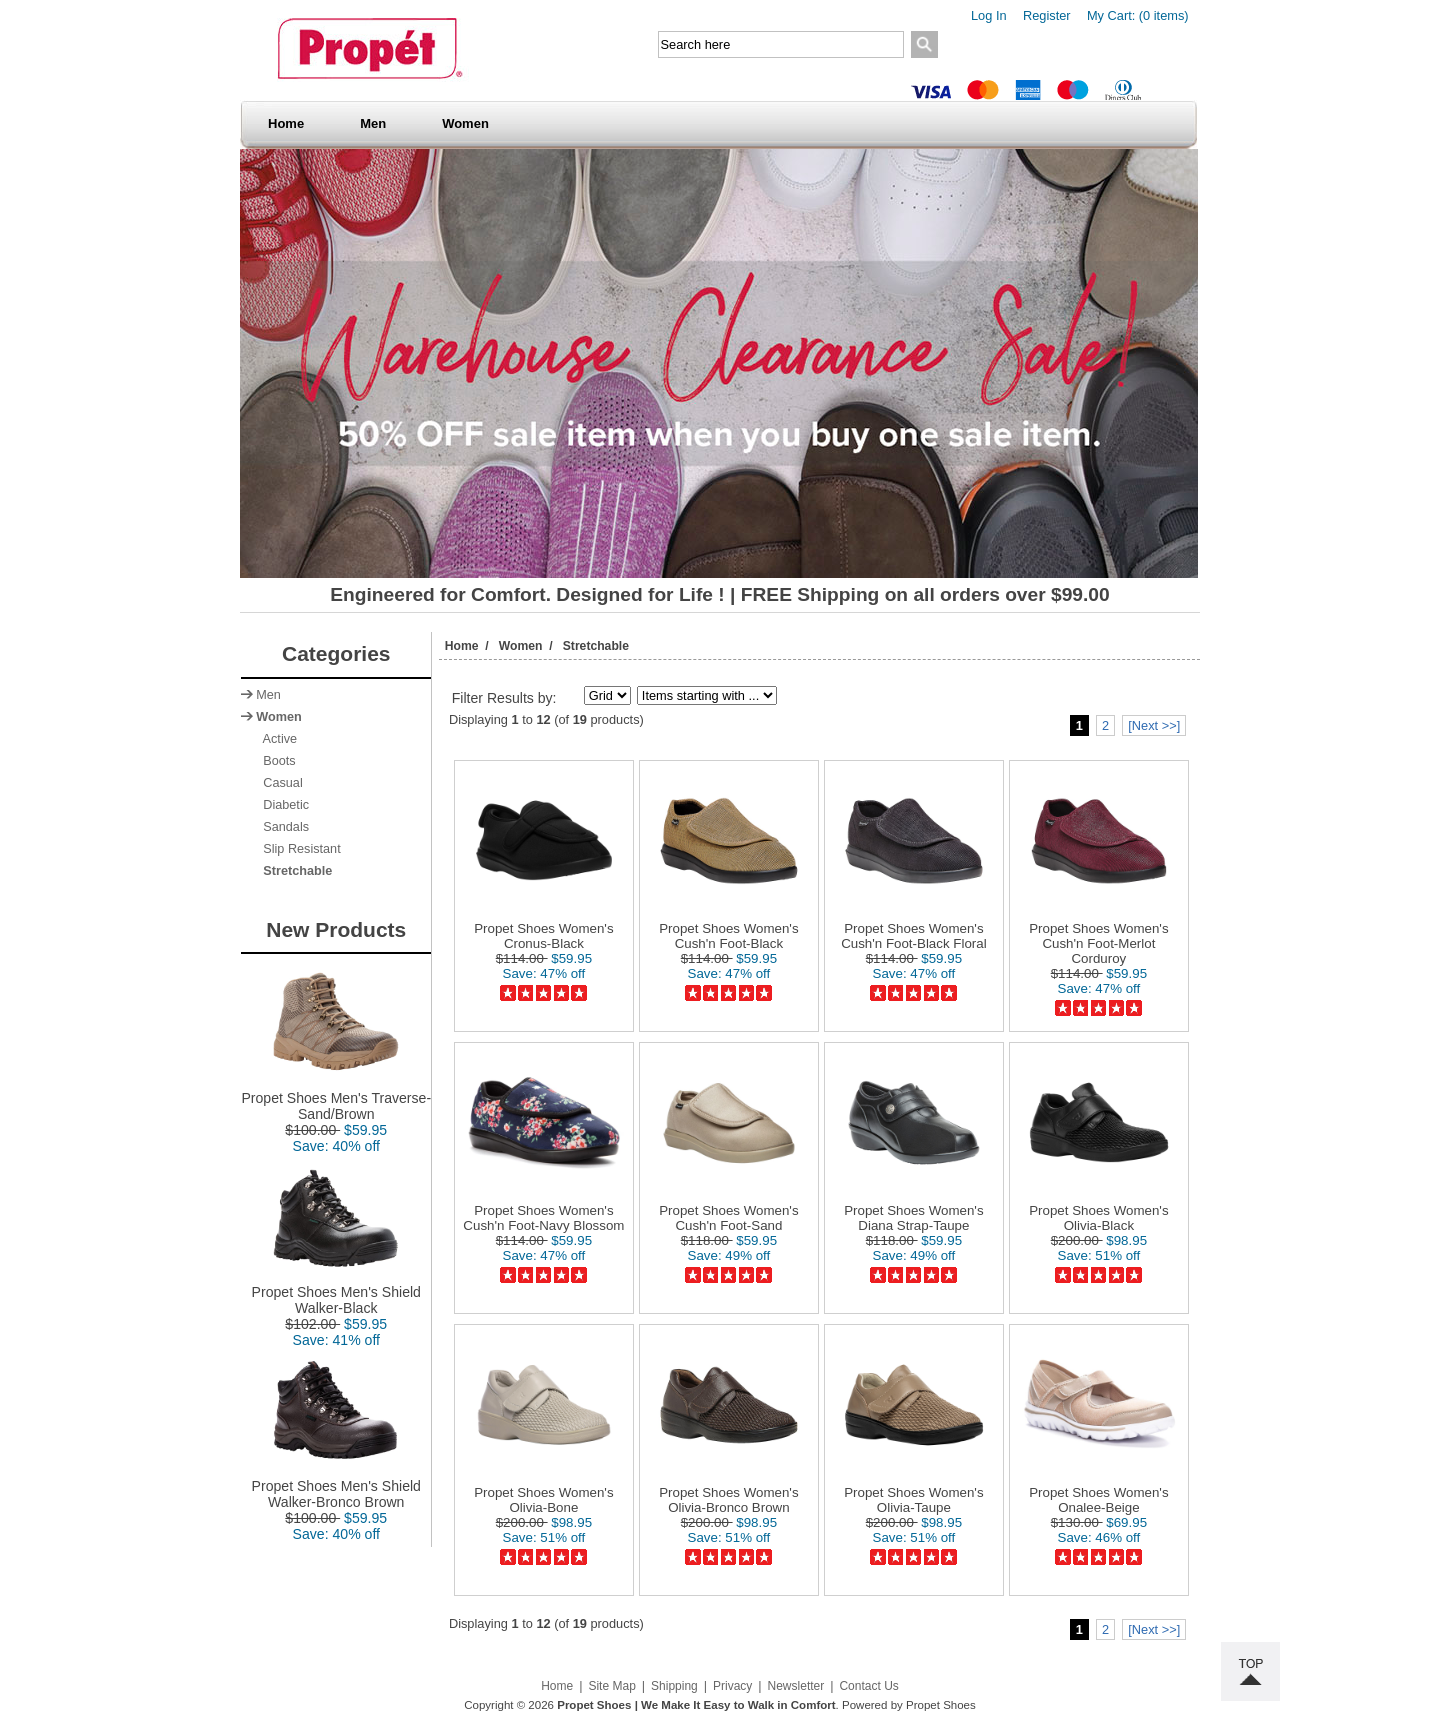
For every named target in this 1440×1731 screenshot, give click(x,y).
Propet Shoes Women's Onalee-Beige (1098, 1500)
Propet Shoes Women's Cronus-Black (543, 936)
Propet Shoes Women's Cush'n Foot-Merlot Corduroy (1098, 943)
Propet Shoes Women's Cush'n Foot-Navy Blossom (543, 1218)
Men (379, 123)
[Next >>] (1154, 725)
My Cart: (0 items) (1138, 15)
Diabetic (282, 805)
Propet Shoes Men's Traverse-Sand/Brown (336, 1099)
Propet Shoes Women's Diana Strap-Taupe (913, 1218)
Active (276, 739)
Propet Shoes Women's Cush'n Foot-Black (728, 936)
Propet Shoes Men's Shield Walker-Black (336, 1293)
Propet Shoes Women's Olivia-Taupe (913, 1500)
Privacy (732, 1686)
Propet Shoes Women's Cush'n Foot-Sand (728, 1218)
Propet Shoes (941, 1705)
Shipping (674, 1686)
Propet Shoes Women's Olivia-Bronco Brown (728, 1500)
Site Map (611, 1686)
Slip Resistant (298, 849)
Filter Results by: (504, 698)
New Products (336, 929)
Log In (989, 15)
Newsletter (796, 1686)
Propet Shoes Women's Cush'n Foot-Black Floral (914, 936)
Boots (275, 761)
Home (286, 123)
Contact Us (868, 1686)
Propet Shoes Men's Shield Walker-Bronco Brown (336, 1487)
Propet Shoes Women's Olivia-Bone (543, 1500)
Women (472, 123)
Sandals (282, 827)
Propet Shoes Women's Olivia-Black (1098, 1218)
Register (1047, 15)
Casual (279, 783)
